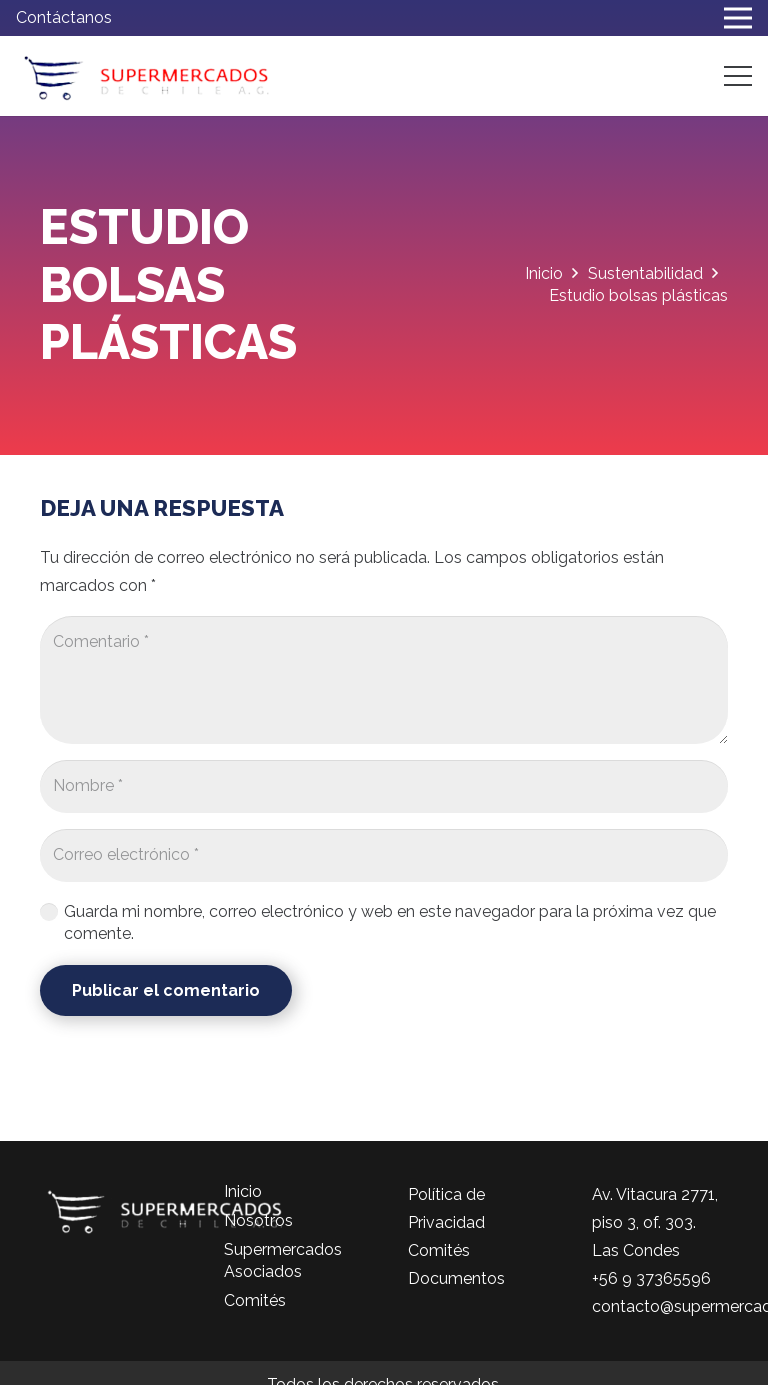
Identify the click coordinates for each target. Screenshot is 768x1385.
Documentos (456, 1278)
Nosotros (258, 1220)
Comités (255, 1300)
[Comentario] (384, 680)
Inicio (243, 1191)
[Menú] (738, 76)
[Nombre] (384, 786)
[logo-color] (146, 76)
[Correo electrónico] (384, 855)
